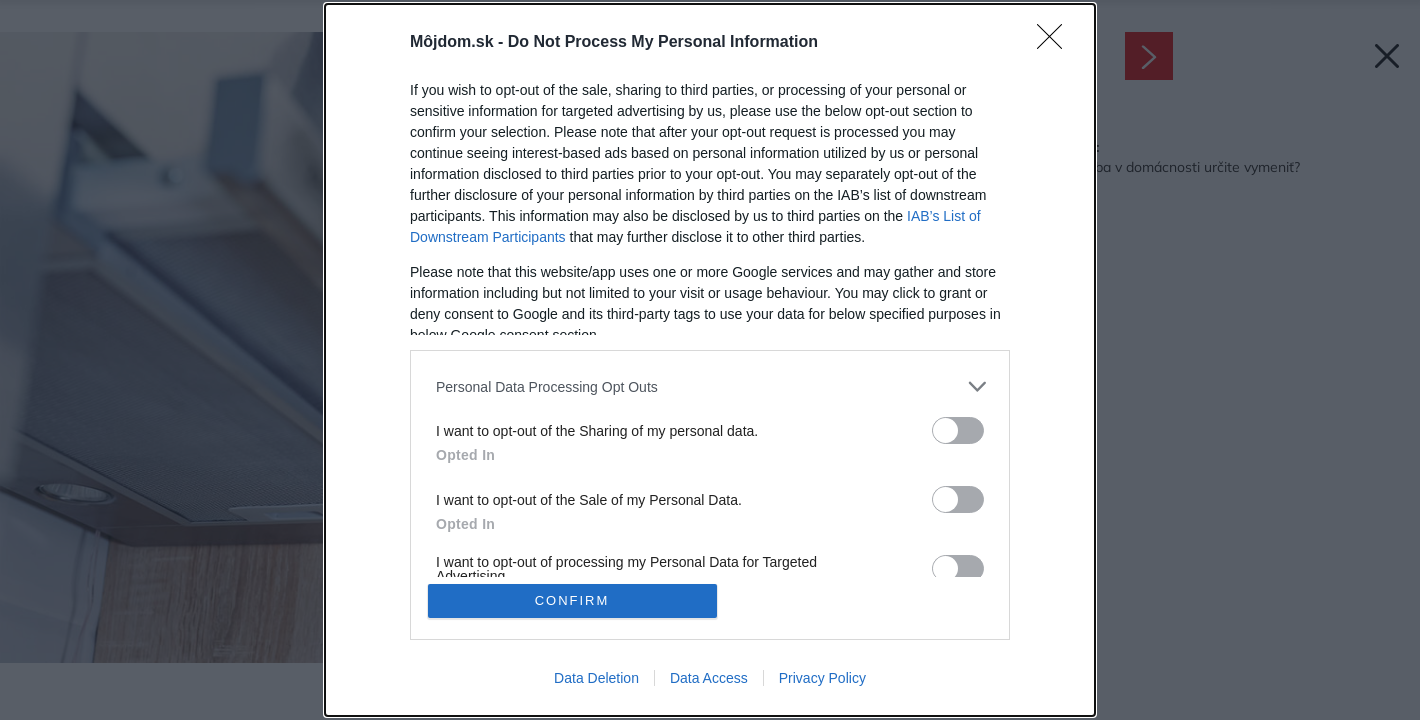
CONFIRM (572, 600)
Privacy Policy (822, 678)
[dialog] (710, 360)
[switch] (958, 430)
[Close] (1056, 43)
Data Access (709, 678)
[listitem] (710, 386)
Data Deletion (596, 678)
